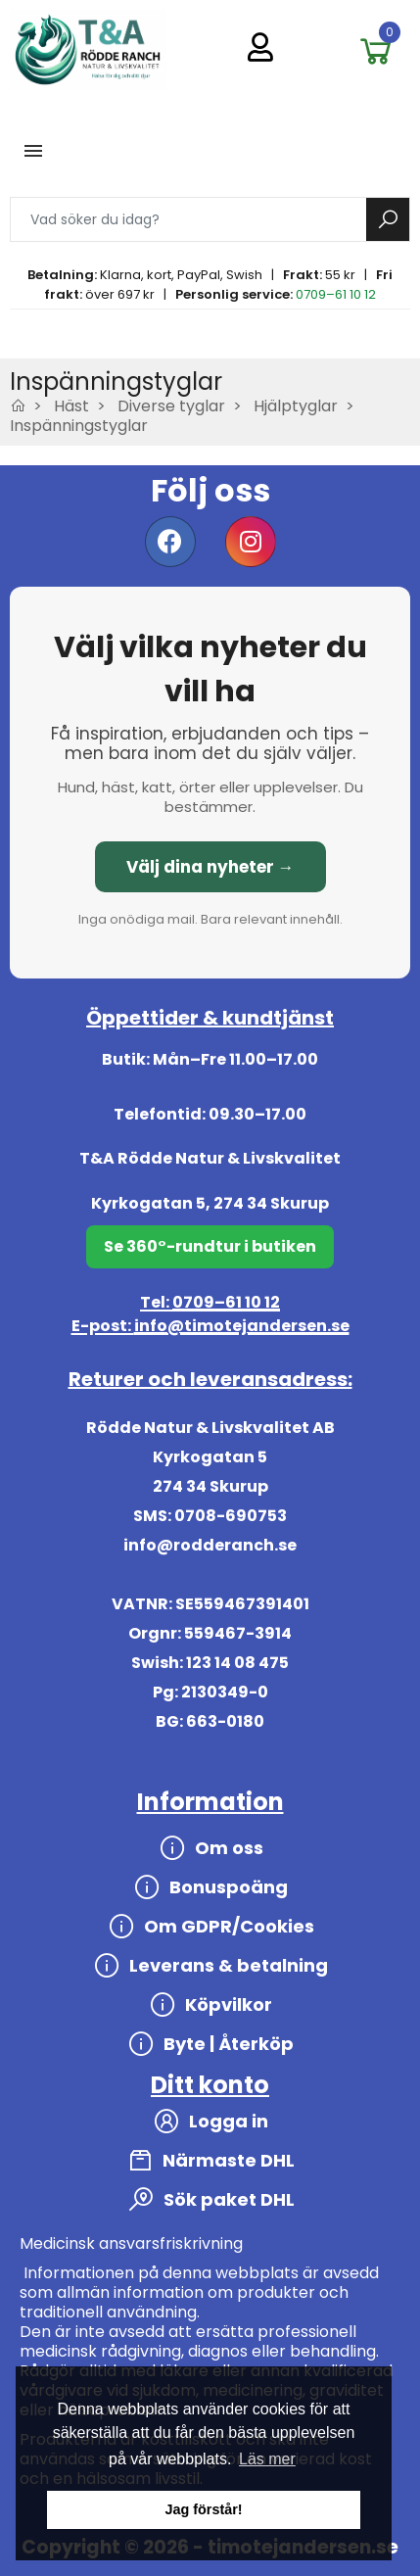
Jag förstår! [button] (203, 2509)
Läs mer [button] (267, 2459)
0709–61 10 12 (336, 294)
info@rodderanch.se (210, 1545)
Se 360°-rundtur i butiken (210, 1246)
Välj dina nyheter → (210, 867)
